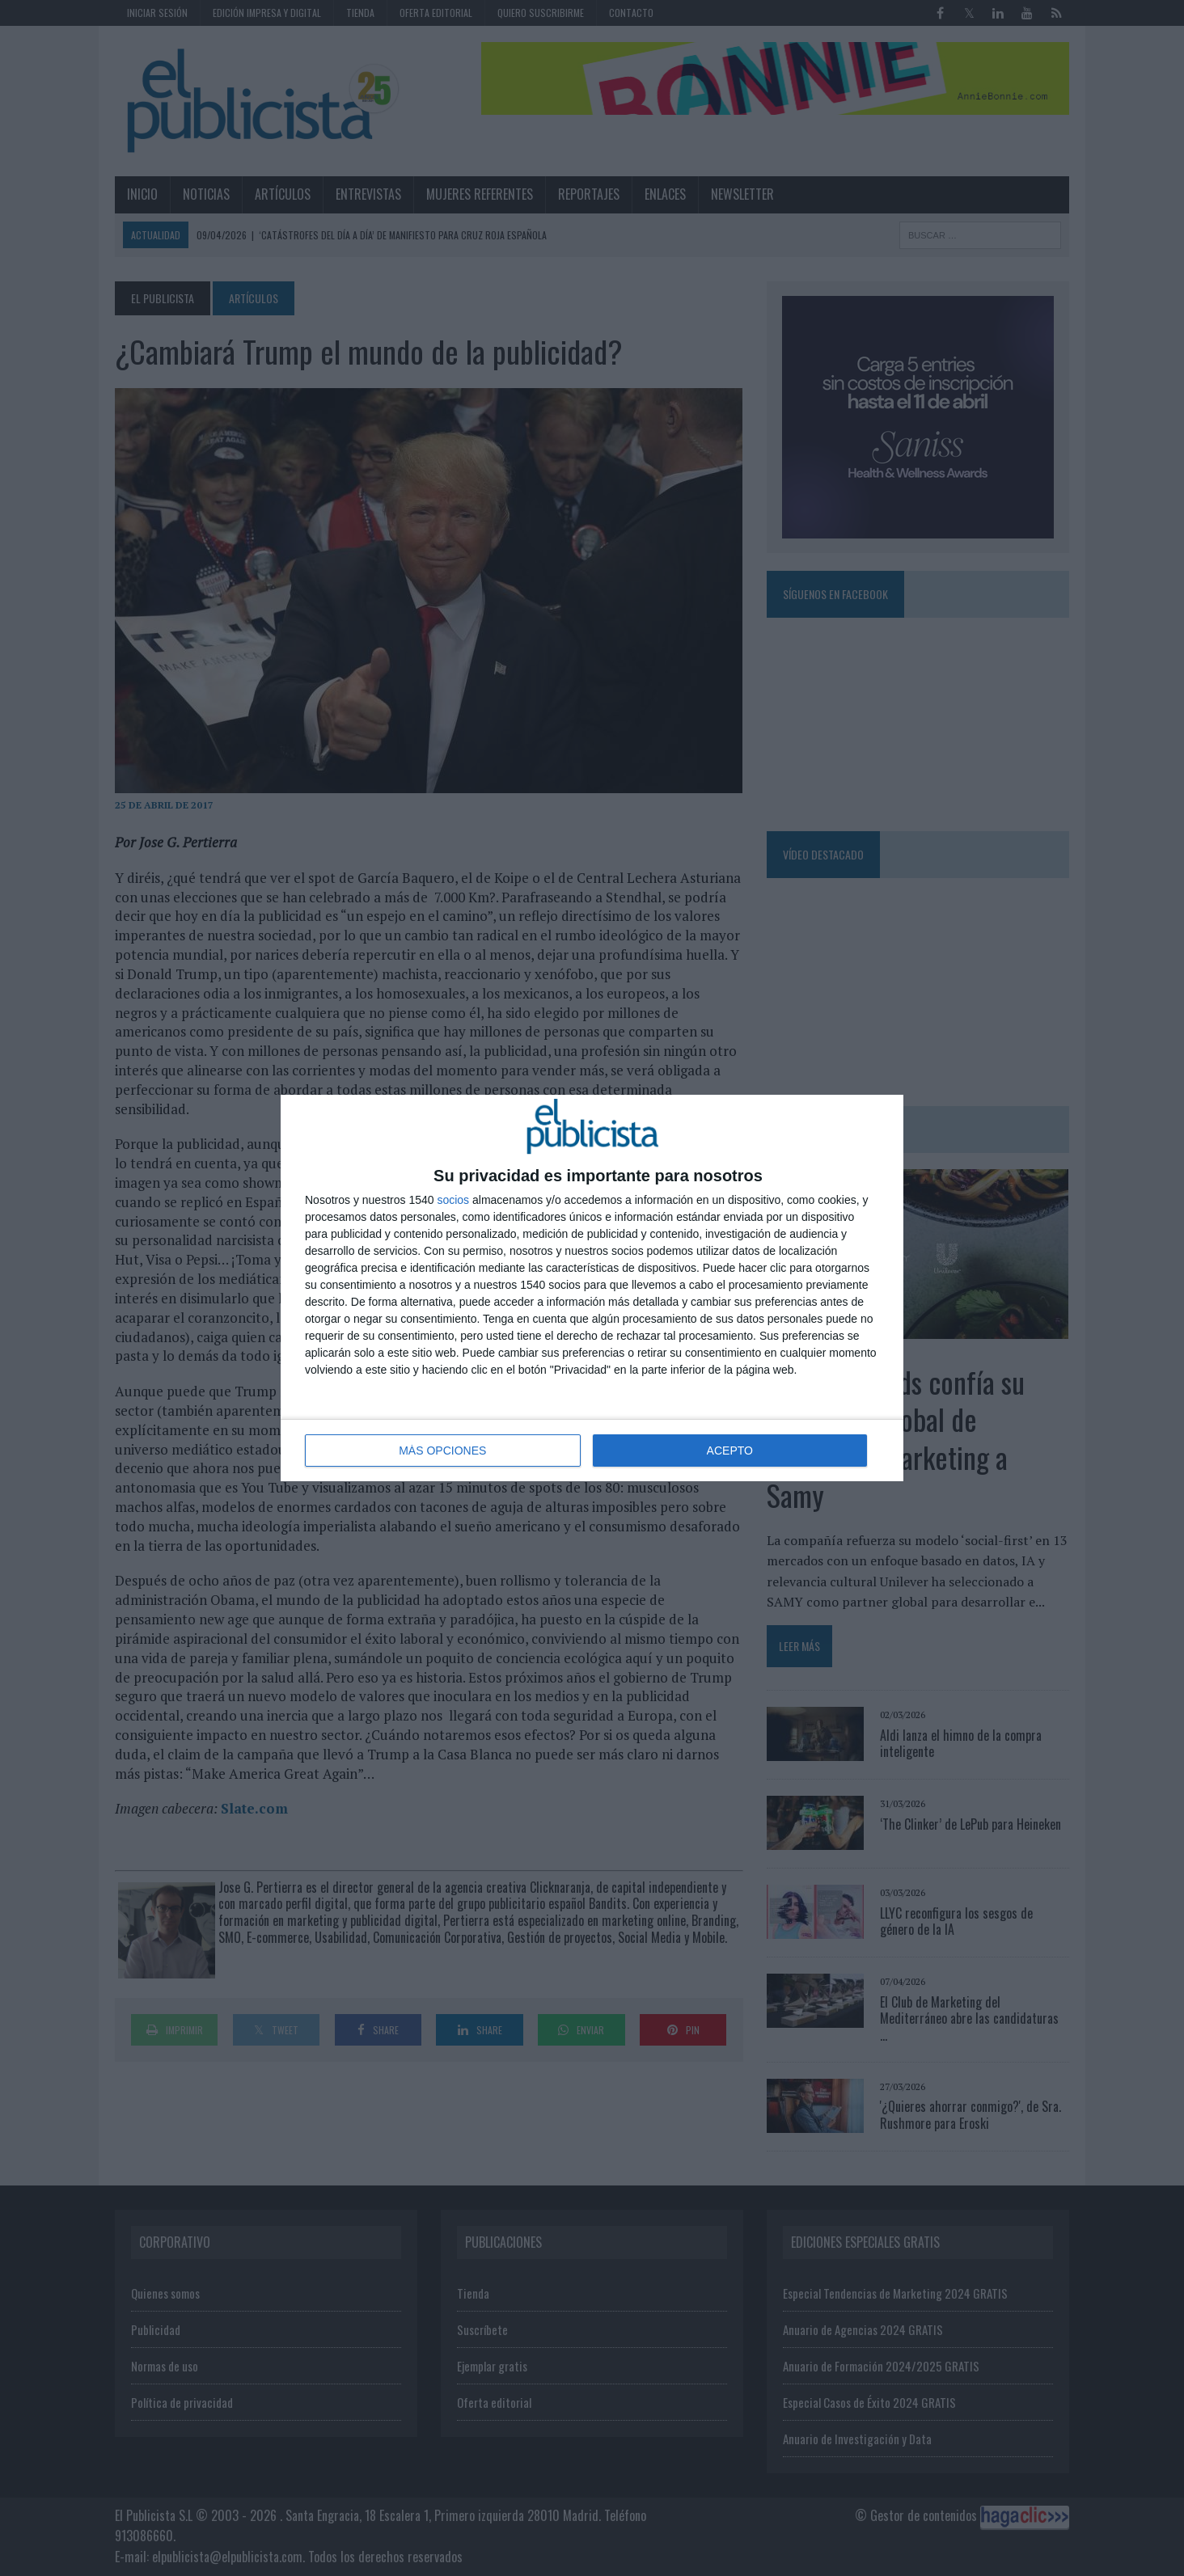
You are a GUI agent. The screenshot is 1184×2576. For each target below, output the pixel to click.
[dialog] (592, 1288)
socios (453, 1200)
